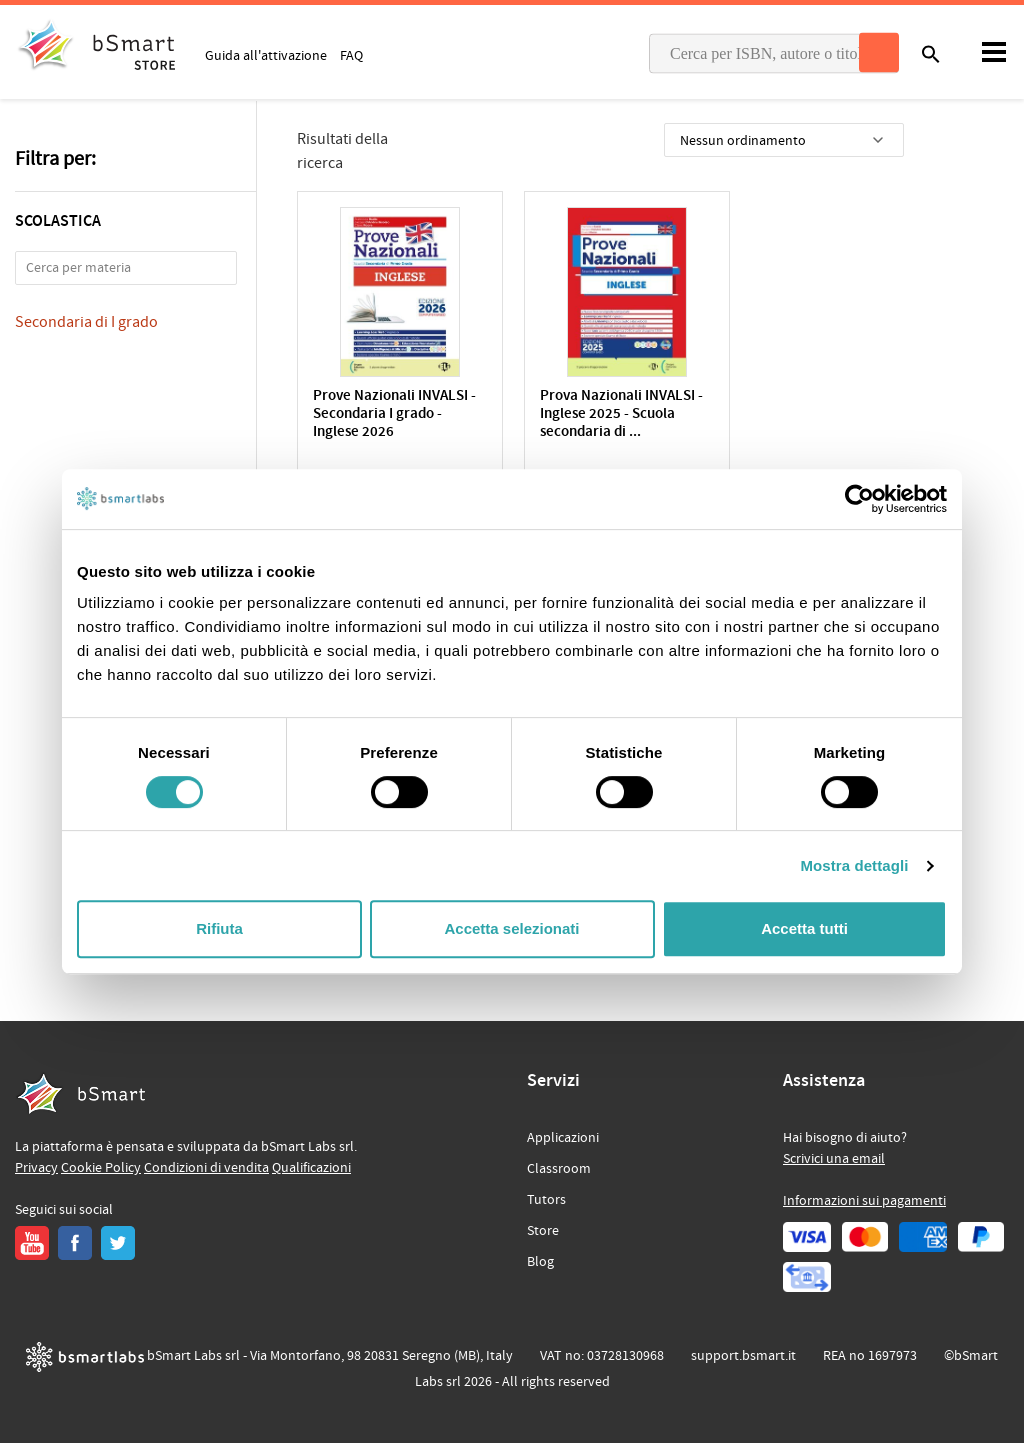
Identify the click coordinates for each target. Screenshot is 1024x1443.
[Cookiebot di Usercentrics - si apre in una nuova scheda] (859, 499)
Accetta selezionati (511, 928)
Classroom (559, 1169)
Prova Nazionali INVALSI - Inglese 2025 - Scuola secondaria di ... (603, 414)
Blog (540, 1262)
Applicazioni (563, 1138)
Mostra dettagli (854, 865)
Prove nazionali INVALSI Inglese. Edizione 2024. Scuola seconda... (807, 414)
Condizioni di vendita (206, 1168)
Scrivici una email (834, 1159)
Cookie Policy (101, 1168)
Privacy (36, 1168)
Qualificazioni (311, 1168)
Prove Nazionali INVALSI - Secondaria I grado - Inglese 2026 (394, 414)
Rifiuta (219, 928)
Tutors (546, 1200)
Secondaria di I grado (86, 322)
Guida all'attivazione (266, 55)
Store (543, 1231)
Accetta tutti (804, 928)
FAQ (351, 55)
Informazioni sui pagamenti (864, 1201)
